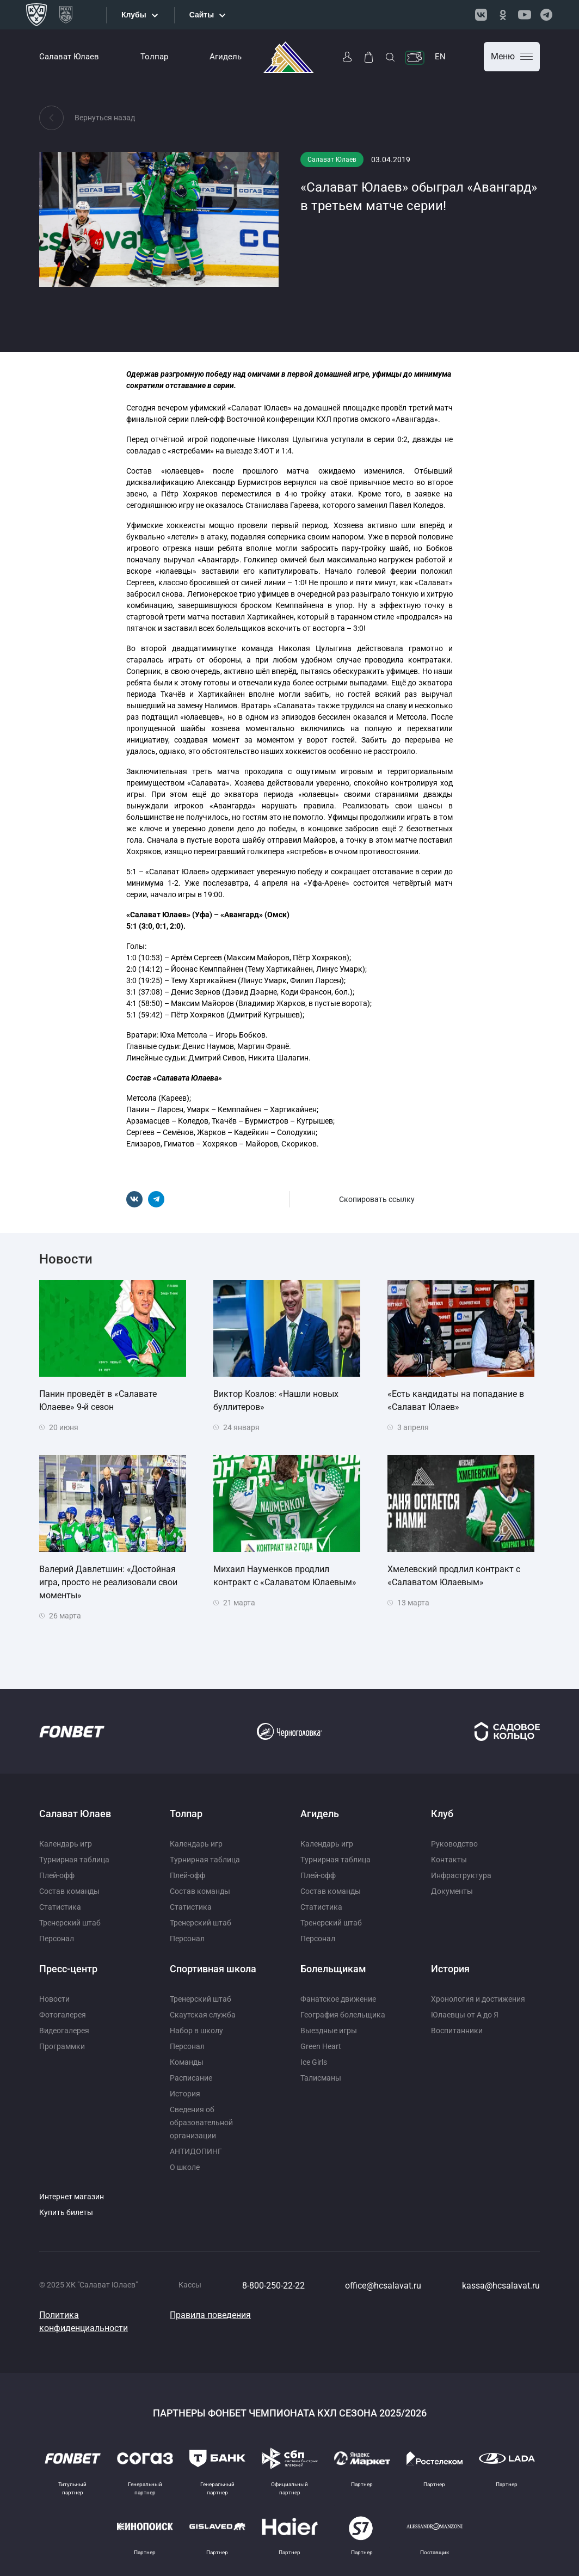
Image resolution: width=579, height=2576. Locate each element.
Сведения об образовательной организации (201, 2122)
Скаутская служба (203, 2014)
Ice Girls (313, 2062)
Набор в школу (196, 2030)
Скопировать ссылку (377, 1199)
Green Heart (320, 2046)
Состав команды (69, 1891)
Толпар (154, 57)
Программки (62, 2046)
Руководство (454, 1843)
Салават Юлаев (69, 57)
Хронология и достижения (478, 1999)
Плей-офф (57, 1875)
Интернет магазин (71, 2196)
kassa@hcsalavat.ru (501, 2285)
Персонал (56, 1938)
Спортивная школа (213, 1968)
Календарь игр (65, 1843)
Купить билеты (66, 2212)
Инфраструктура (461, 1875)
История (185, 2093)
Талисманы (320, 2078)
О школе (185, 2167)
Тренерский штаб (70, 1922)
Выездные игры (328, 2030)
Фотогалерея (62, 2014)
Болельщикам (333, 1968)
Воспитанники (457, 2030)
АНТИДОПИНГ (196, 2151)
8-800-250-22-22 (273, 2285)
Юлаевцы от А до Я (464, 2014)
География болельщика (342, 2014)
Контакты (449, 1859)
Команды (187, 2062)
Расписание (191, 2078)
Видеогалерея (64, 2030)
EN (440, 57)
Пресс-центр (68, 1968)
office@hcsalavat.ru (383, 2285)
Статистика (60, 1907)
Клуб (442, 1813)
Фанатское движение (338, 1999)
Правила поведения (210, 2315)
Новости (54, 1999)
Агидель (226, 57)
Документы (452, 1891)
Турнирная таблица (74, 1859)
